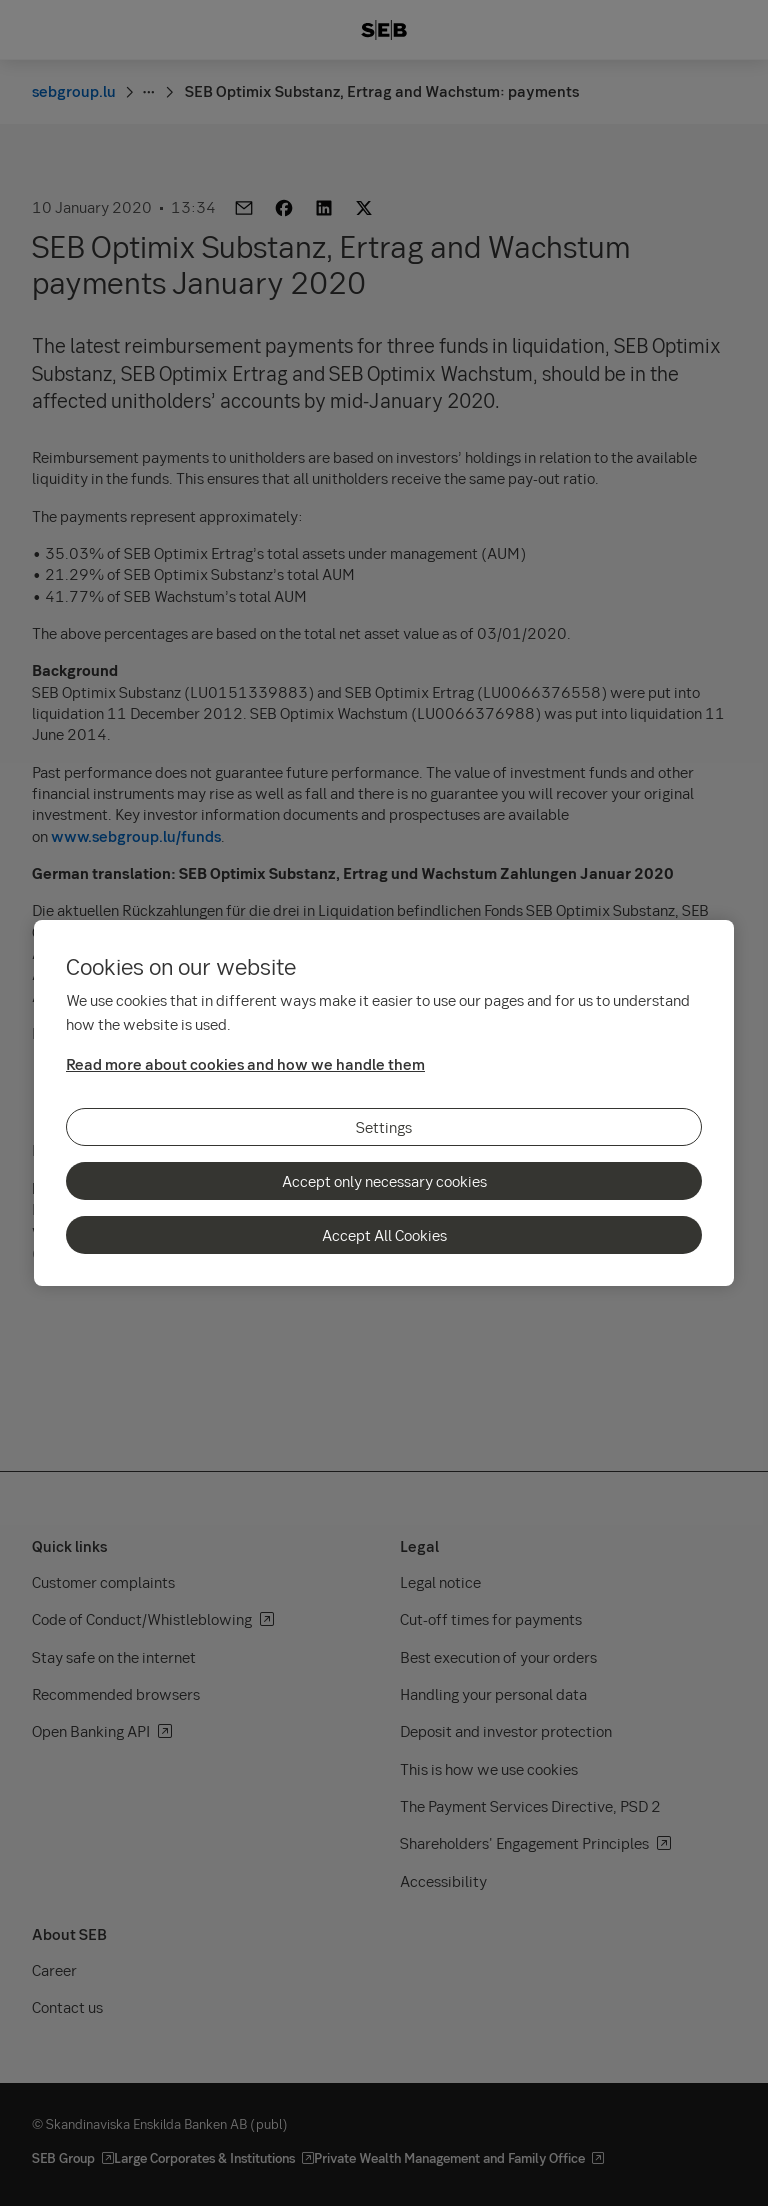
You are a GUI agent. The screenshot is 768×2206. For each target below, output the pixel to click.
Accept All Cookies (384, 1235)
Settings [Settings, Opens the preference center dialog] (384, 1127)
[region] (384, 1103)
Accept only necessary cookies (384, 1181)
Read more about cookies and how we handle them (245, 1064)
